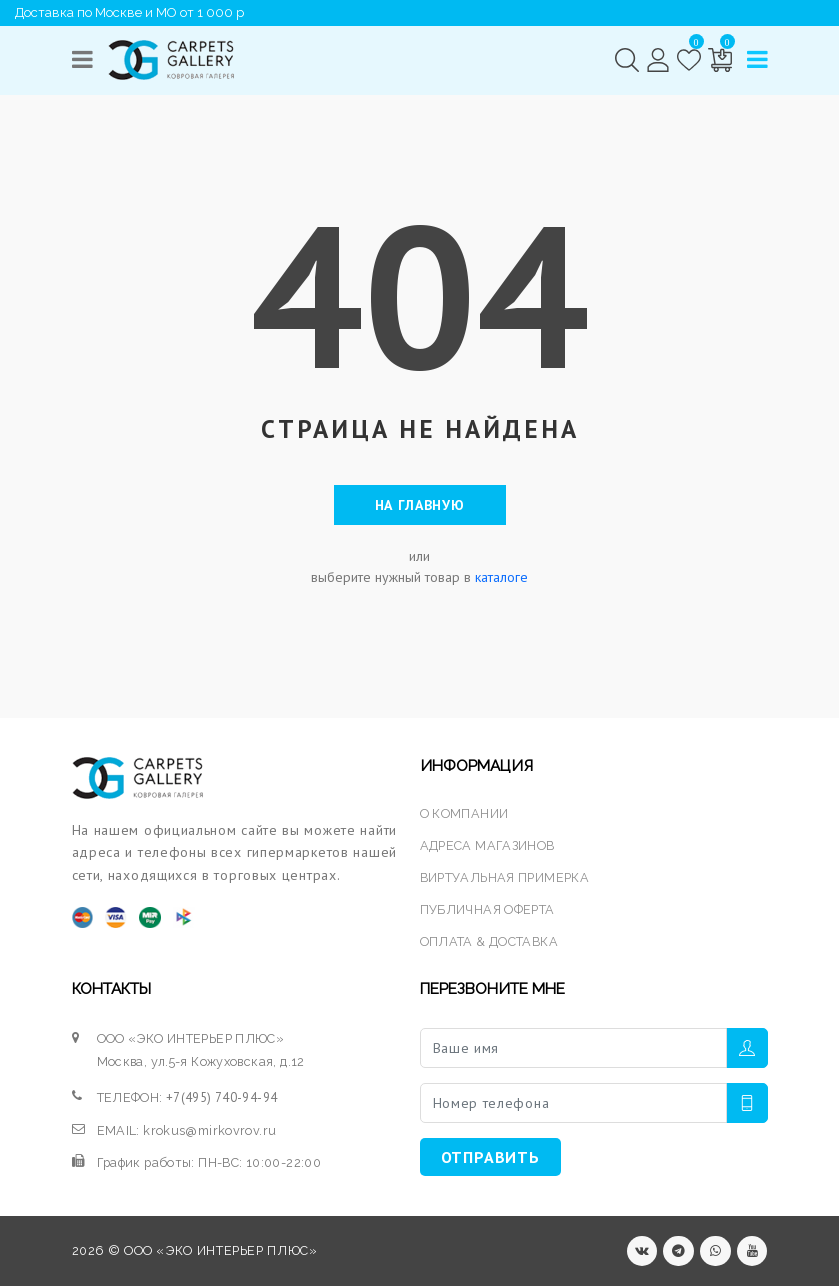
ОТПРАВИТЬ (490, 1157)
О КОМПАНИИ (464, 813)
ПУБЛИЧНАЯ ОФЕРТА (487, 909)
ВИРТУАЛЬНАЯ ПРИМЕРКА (505, 877)
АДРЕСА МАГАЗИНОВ (487, 845)
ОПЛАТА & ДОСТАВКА (489, 941)
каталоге (501, 577)
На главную (420, 505)
